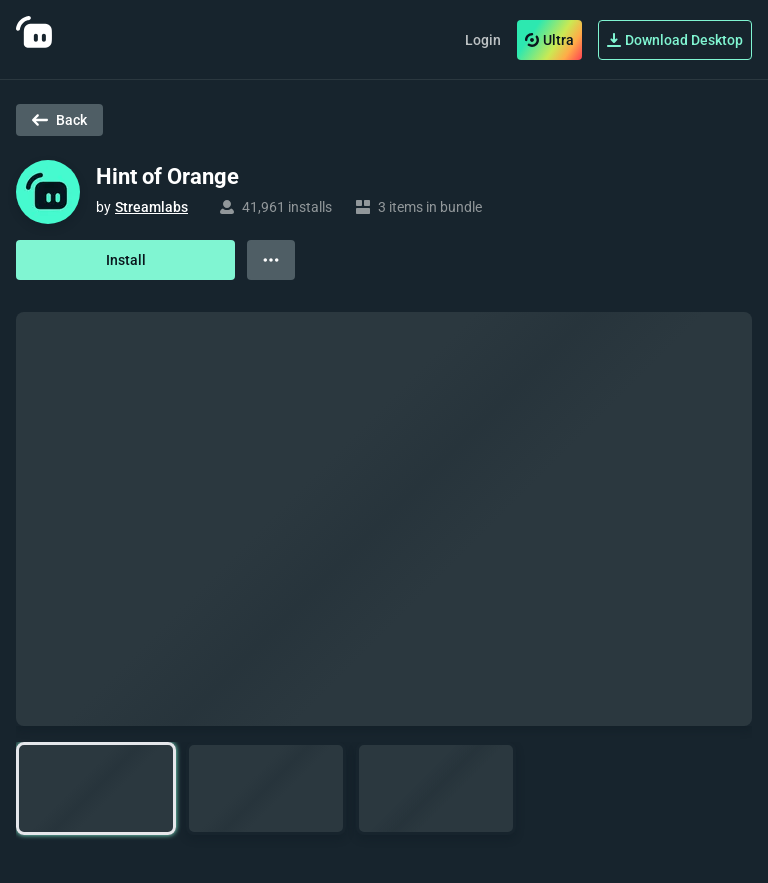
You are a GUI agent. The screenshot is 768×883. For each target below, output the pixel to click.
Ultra (549, 40)
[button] (96, 788)
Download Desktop (675, 40)
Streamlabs (151, 207)
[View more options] (271, 260)
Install (126, 260)
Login (483, 40)
